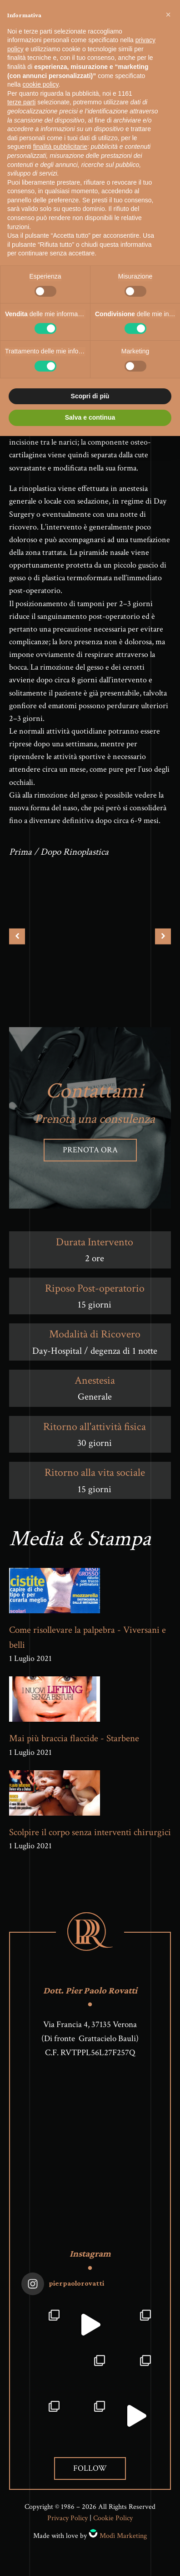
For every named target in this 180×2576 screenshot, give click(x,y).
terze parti (21, 102)
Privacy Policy (67, 2518)
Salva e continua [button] (90, 417)
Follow (90, 2468)
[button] (168, 14)
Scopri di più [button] (90, 396)
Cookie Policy (113, 2518)
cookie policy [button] (40, 84)
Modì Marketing (123, 2536)
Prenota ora (90, 1150)
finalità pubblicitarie (60, 146)
